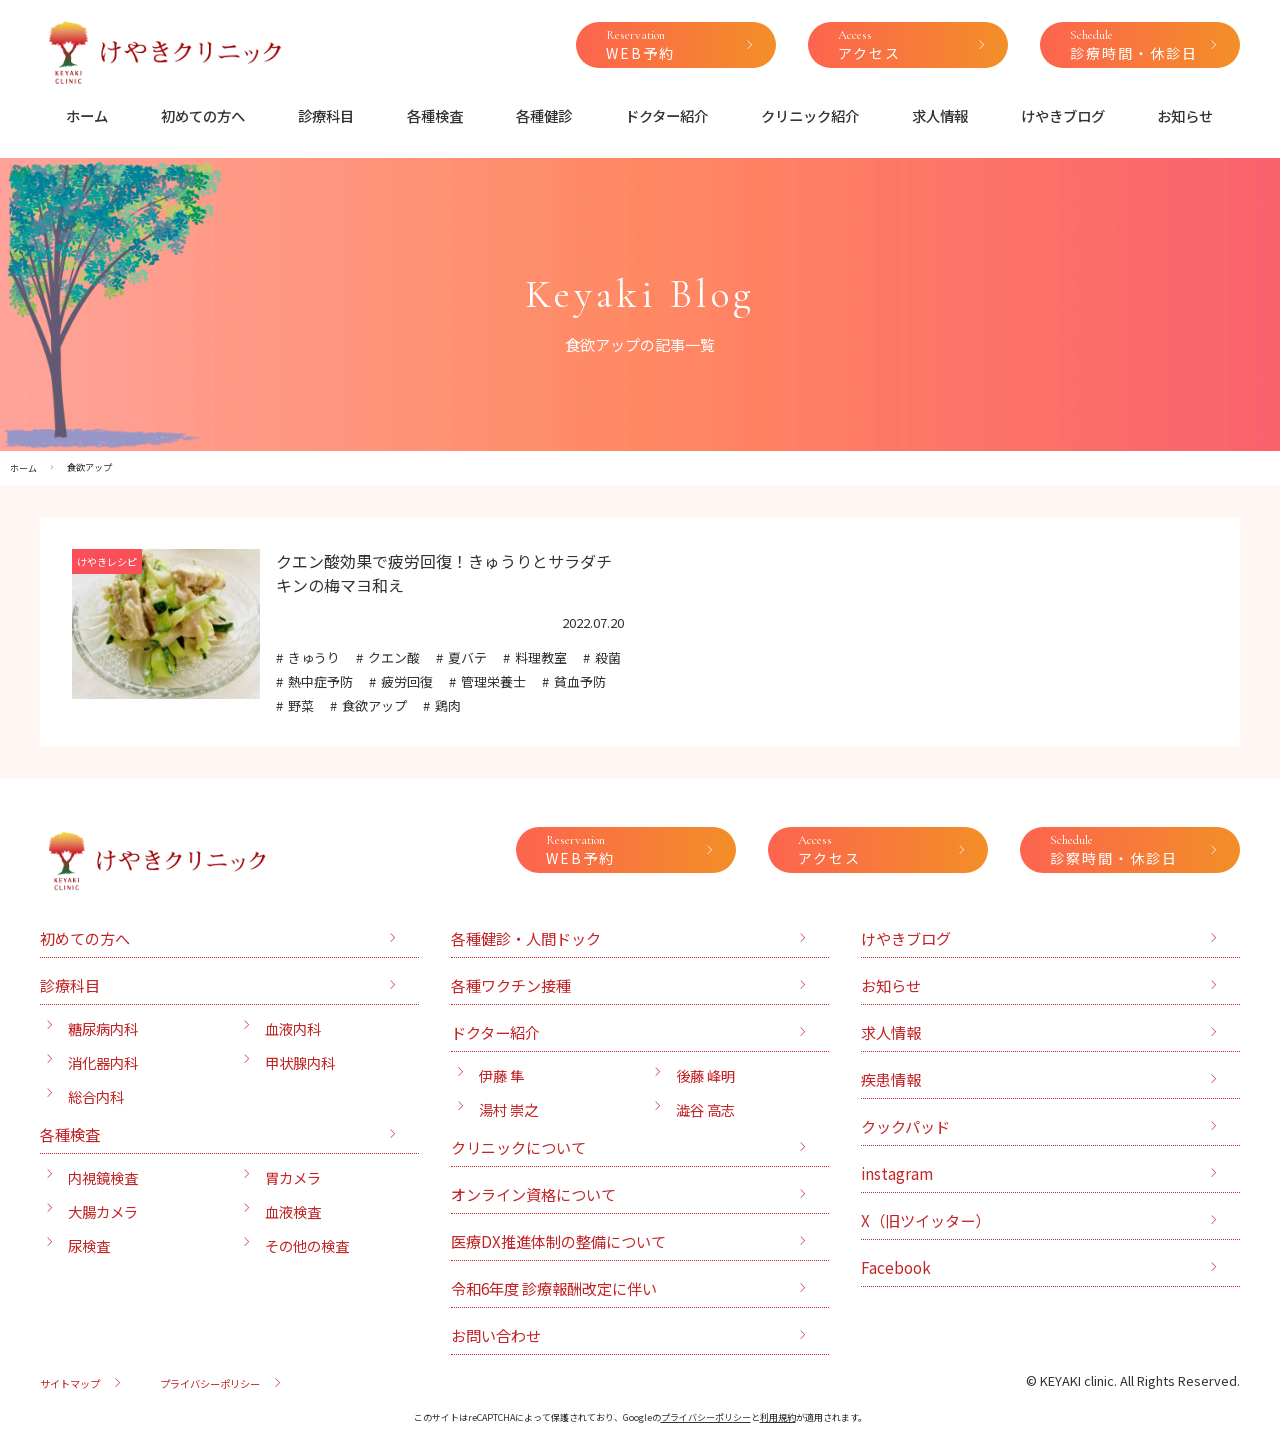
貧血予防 (580, 681)
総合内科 (96, 1096)
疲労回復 (407, 681)
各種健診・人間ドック (526, 938)
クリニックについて (518, 1147)
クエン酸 (394, 657)
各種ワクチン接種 (511, 985)
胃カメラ (293, 1177)
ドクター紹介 (666, 115)
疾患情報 (891, 1079)
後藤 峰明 (705, 1075)
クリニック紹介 (810, 115)
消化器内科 (103, 1062)
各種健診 (544, 115)
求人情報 (940, 115)
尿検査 (89, 1245)
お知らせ (1185, 115)
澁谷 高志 (705, 1109)
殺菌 (608, 657)
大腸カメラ (103, 1211)
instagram (897, 1173)
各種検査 (435, 115)
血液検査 (293, 1211)
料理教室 (541, 657)
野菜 (301, 705)
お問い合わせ (496, 1335)
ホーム (87, 115)
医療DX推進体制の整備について (558, 1241)
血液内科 (293, 1028)
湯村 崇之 (508, 1109)
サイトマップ (70, 1383)
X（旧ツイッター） (925, 1220)
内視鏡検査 (103, 1177)
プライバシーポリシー (210, 1383)
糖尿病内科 (103, 1028)
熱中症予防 (320, 681)
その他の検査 (307, 1245)
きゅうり (314, 657)
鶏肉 (448, 705)
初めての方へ (203, 115)
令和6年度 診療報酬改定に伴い (554, 1288)
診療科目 (326, 115)
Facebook (896, 1267)
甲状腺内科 (300, 1062)
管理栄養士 (493, 681)
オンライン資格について (533, 1194)
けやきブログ (1063, 115)
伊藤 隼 (501, 1075)
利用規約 (778, 1417)
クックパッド (905, 1126)
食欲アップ (374, 705)
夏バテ (467, 657)
